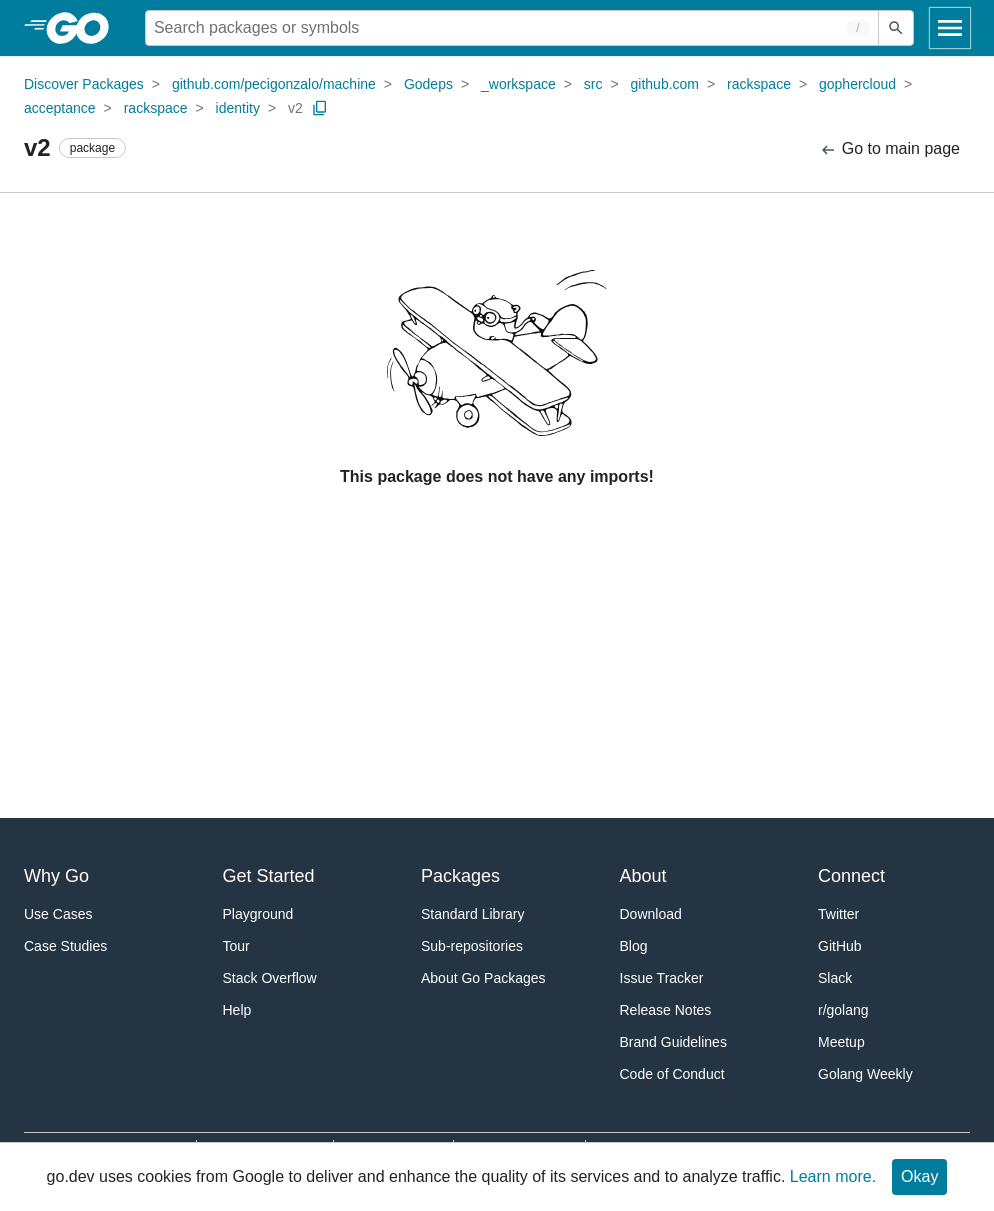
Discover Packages (84, 84)
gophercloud (857, 84)
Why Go (56, 876)
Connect (851, 876)
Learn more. (833, 1176)
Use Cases (58, 914)
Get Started (269, 876)
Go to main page (889, 149)
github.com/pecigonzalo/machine (274, 84)
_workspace (518, 84)
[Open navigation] (950, 28)
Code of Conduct (672, 1074)
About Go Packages (483, 978)
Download (651, 914)
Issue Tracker (662, 978)
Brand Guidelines (673, 1042)
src (593, 84)
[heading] (84, 28)
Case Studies (65, 946)
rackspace (759, 84)
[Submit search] (896, 28)
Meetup (841, 1042)
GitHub (840, 946)
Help (237, 1010)
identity (238, 108)
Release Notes (666, 1010)
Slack (835, 978)
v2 (295, 108)
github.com (665, 84)
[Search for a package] (512, 28)
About (643, 876)
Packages (460, 876)
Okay (919, 1176)
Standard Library (473, 914)
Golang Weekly (865, 1074)
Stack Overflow (270, 978)
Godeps (428, 84)
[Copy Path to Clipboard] (320, 108)
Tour (236, 946)
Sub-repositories (472, 946)
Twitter (838, 914)
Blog (634, 946)
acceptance (60, 108)
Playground (258, 914)
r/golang (843, 1010)
